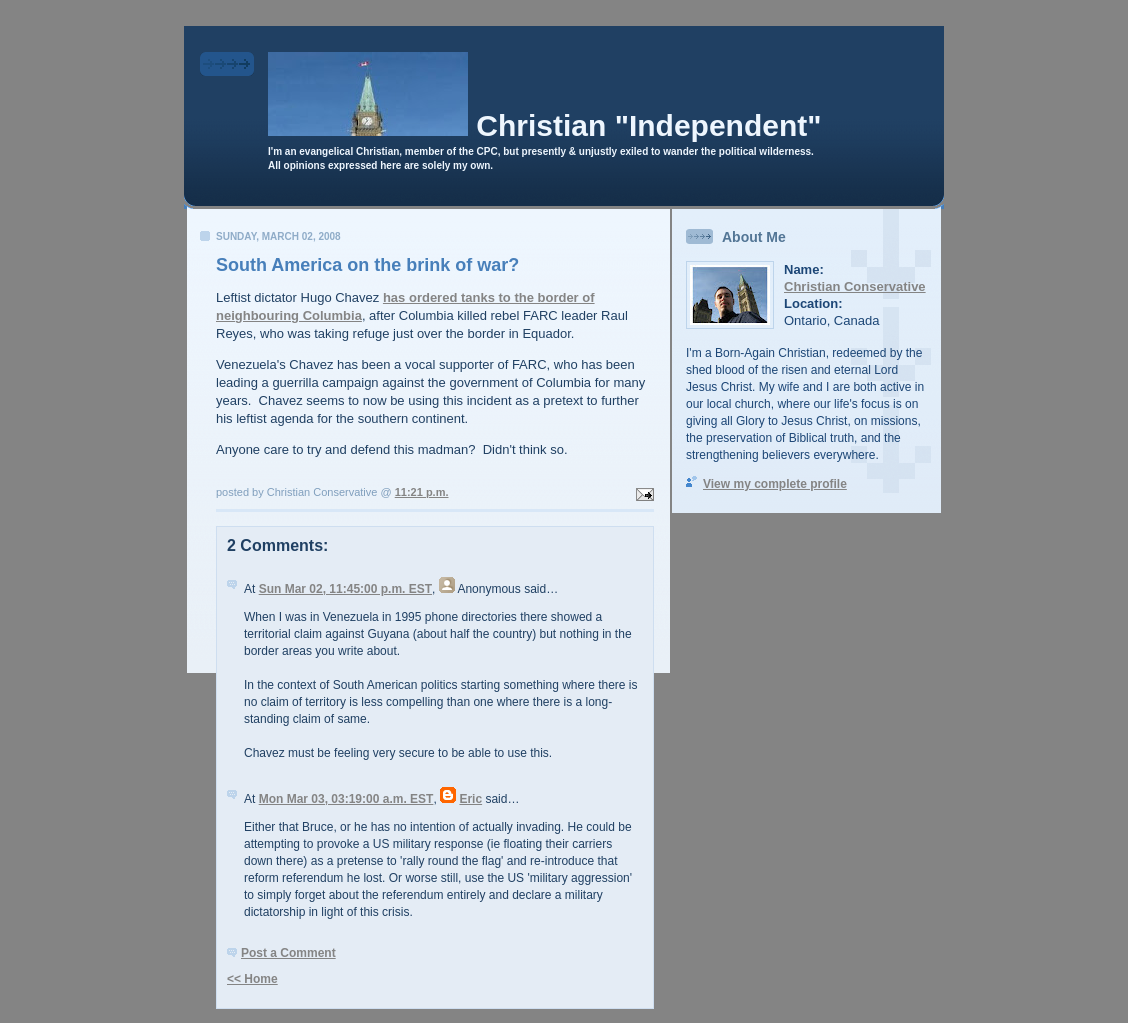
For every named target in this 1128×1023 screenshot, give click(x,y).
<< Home (252, 979)
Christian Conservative (855, 286)
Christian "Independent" (648, 125)
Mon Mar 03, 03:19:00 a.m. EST (346, 799)
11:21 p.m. (422, 492)
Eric (470, 799)
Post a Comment (288, 953)
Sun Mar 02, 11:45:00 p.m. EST (345, 589)
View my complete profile (775, 484)
